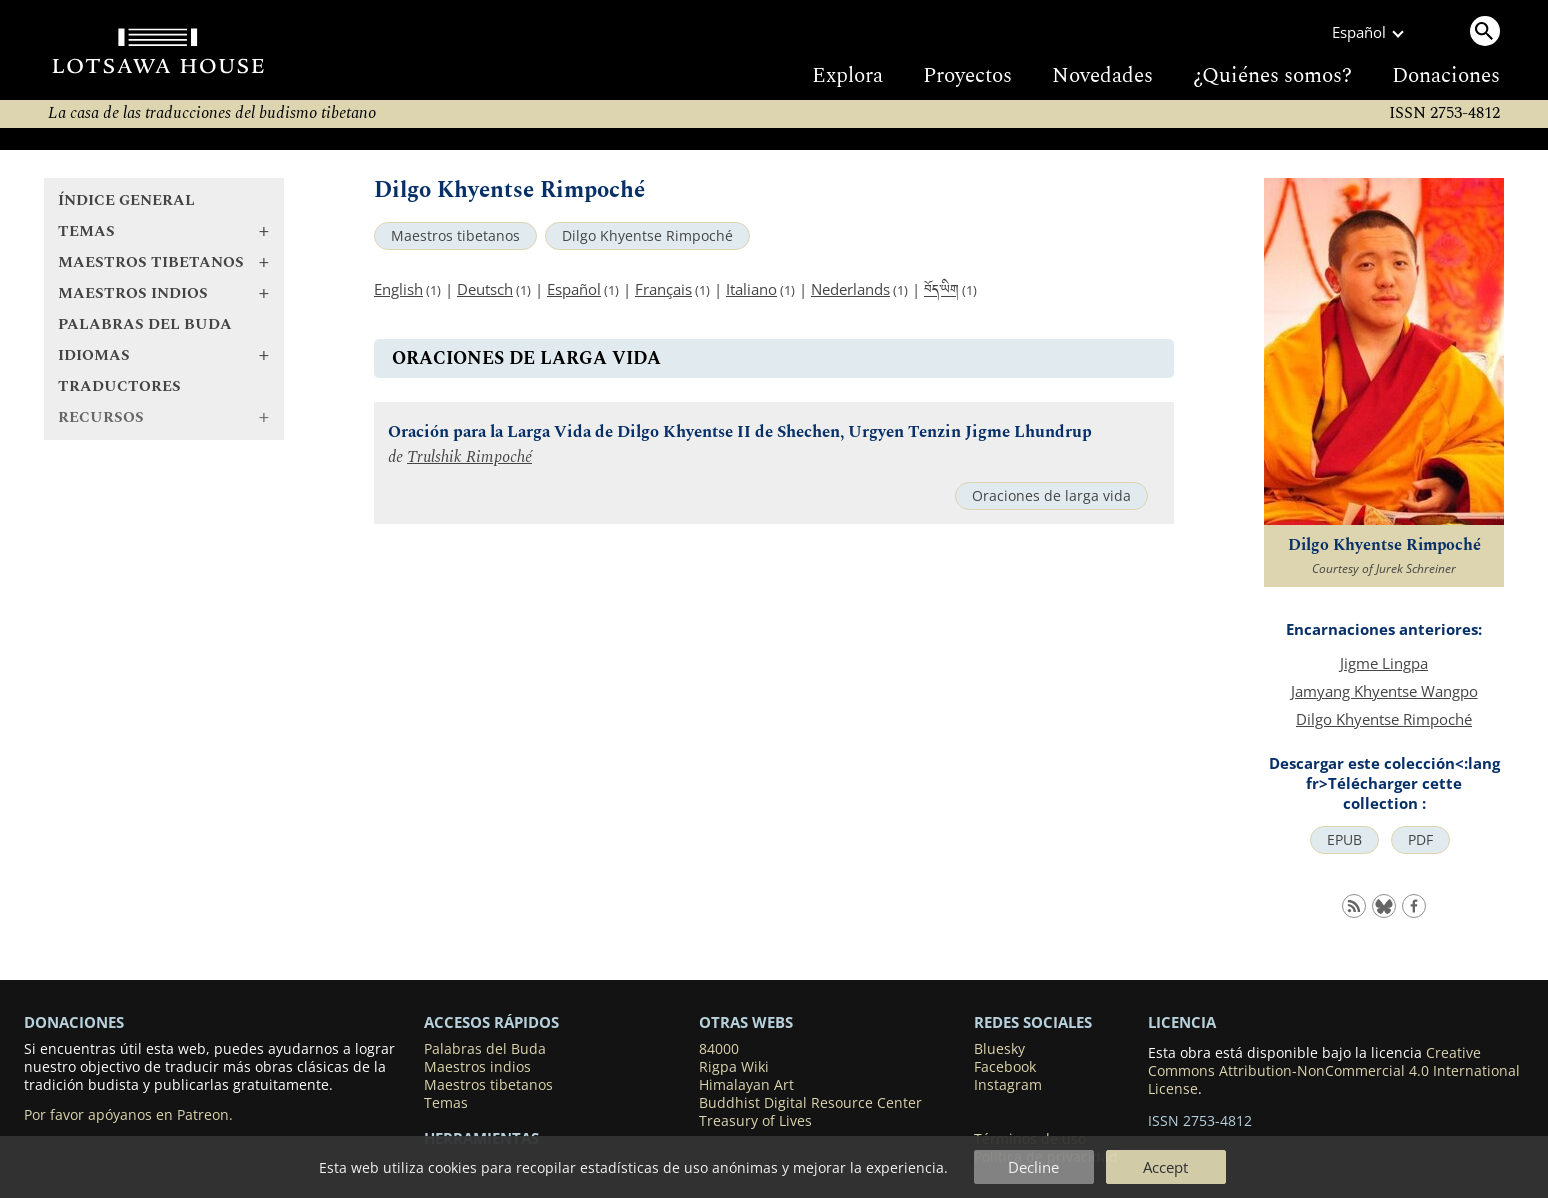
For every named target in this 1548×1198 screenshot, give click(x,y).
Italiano (751, 289)
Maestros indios (477, 1067)
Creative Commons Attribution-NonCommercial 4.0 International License (1334, 1071)
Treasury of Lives (755, 1121)
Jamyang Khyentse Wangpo (1384, 691)
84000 (719, 1049)
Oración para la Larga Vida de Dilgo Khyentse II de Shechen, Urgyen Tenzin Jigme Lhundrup (740, 432)
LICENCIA (1182, 1022)
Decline (1033, 1167)
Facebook (1005, 1067)
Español (574, 289)
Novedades (1102, 76)
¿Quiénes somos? (1272, 76)
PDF (1420, 840)
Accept (1165, 1167)
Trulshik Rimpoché (469, 457)
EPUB (1344, 840)
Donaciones (1446, 76)
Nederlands (850, 289)
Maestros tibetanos (455, 236)
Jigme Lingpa (1384, 663)
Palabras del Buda (145, 324)
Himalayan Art (746, 1085)
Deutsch (485, 289)
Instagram (1008, 1085)
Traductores (119, 386)
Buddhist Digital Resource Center (810, 1103)
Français (663, 289)
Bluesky (999, 1049)
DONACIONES (74, 1022)
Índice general (126, 200)
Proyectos (967, 76)
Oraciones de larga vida (1051, 496)
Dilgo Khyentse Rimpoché (647, 236)
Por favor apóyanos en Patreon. (128, 1115)
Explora (847, 76)
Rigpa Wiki (734, 1067)
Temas (446, 1103)
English (398, 289)
